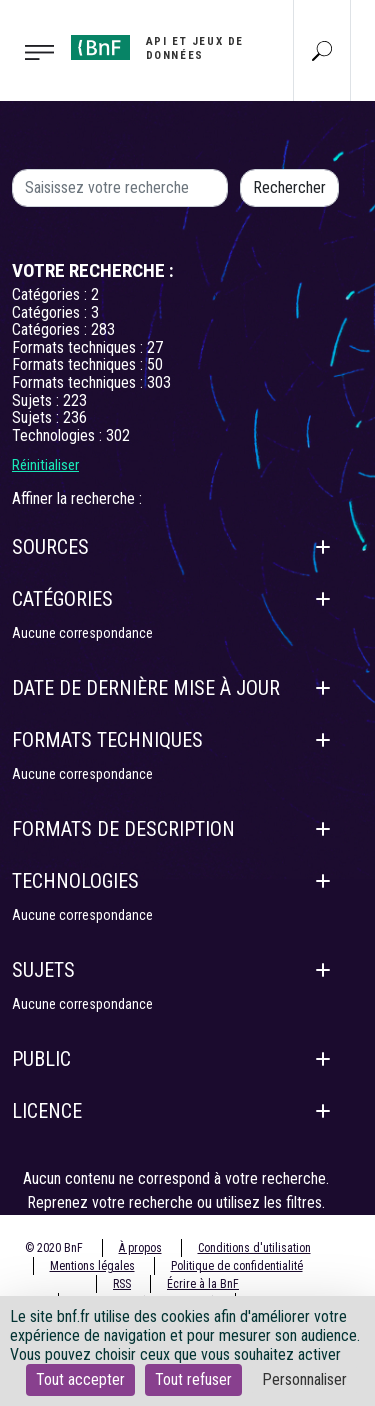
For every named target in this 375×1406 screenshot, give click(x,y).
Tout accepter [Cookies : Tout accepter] (80, 1379)
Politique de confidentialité (237, 1266)
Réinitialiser (45, 465)
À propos (140, 1248)
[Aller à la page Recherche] (322, 50)
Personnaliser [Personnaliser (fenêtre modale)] (304, 1379)
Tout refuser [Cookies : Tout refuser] (193, 1379)
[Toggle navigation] (29, 51)
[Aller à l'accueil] (161, 48)
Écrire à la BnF (203, 1284)
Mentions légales (92, 1266)
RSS (122, 1284)
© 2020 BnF (54, 1248)
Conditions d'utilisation (254, 1248)
